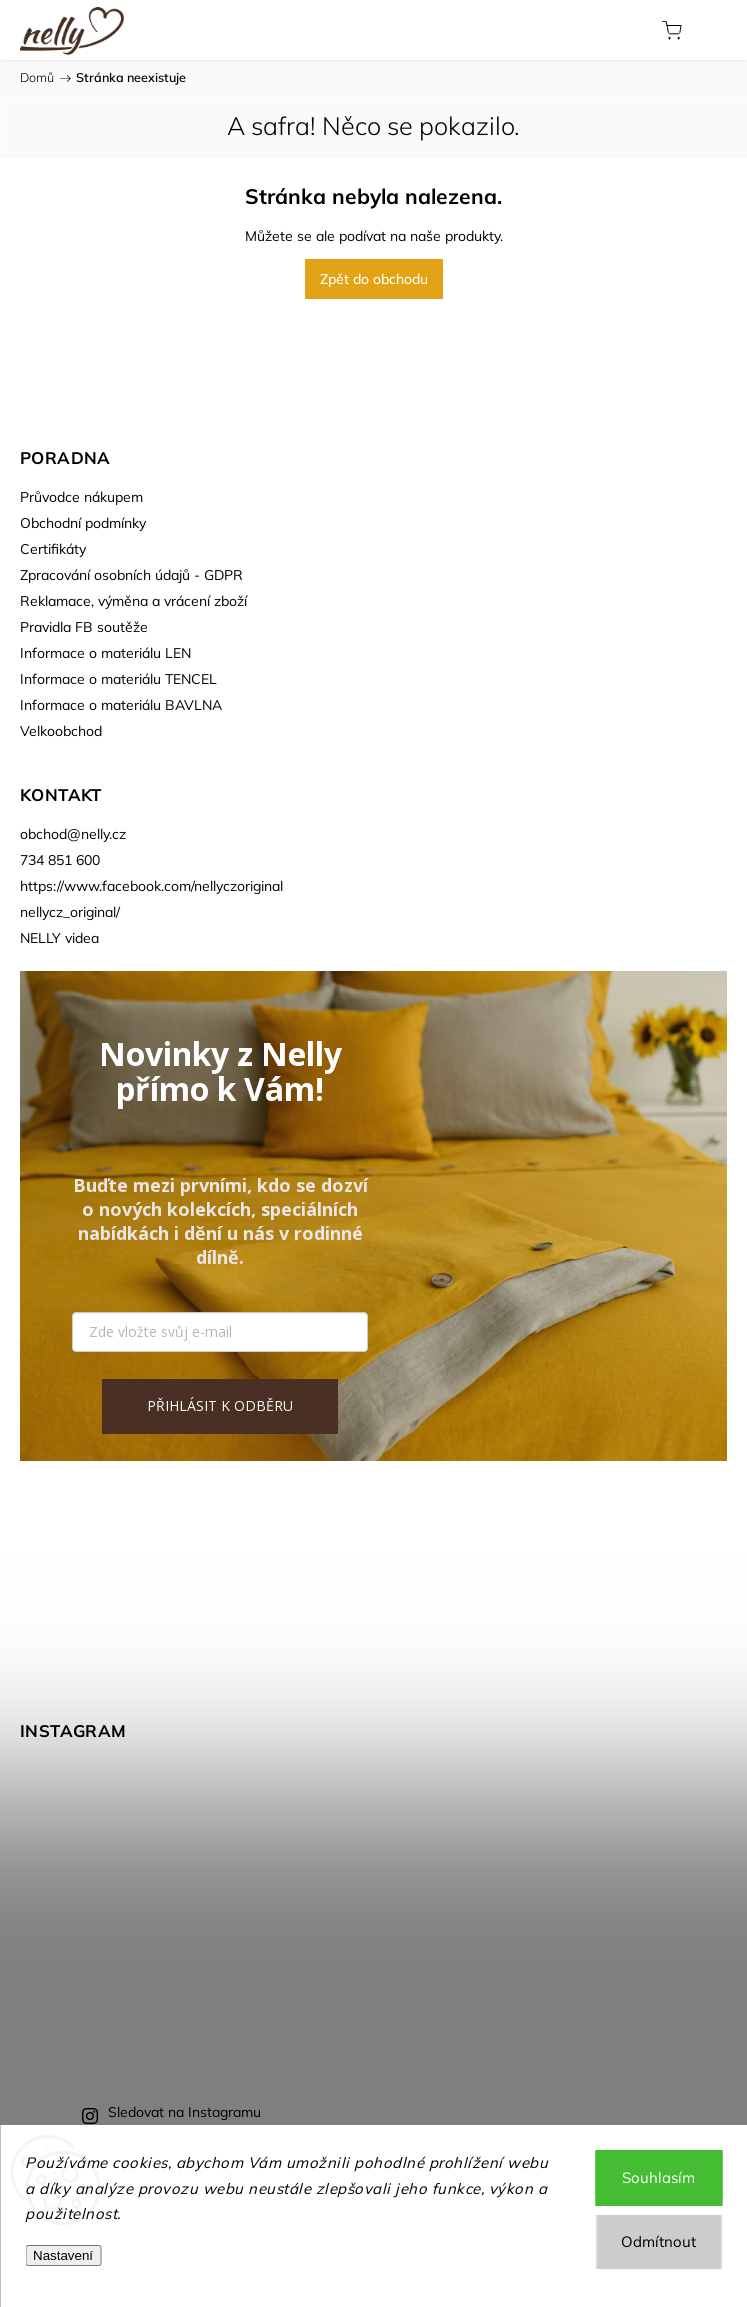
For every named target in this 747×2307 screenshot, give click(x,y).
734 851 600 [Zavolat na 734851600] (60, 860)
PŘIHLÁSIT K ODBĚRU (220, 1405)
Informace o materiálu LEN (105, 653)
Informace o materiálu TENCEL (118, 679)
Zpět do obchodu (374, 279)
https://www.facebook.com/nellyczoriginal (151, 886)
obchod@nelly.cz (73, 834)
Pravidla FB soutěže (84, 627)
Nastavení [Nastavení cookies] (63, 2255)
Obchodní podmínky (83, 523)
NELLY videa (59, 938)
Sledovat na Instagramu (184, 2112)
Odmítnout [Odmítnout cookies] (658, 2241)
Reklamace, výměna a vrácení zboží (133, 601)
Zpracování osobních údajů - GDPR (131, 575)
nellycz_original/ (70, 912)
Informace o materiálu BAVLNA (121, 705)
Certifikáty (53, 549)
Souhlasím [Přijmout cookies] (658, 2177)
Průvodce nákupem (81, 497)
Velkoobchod (61, 731)
